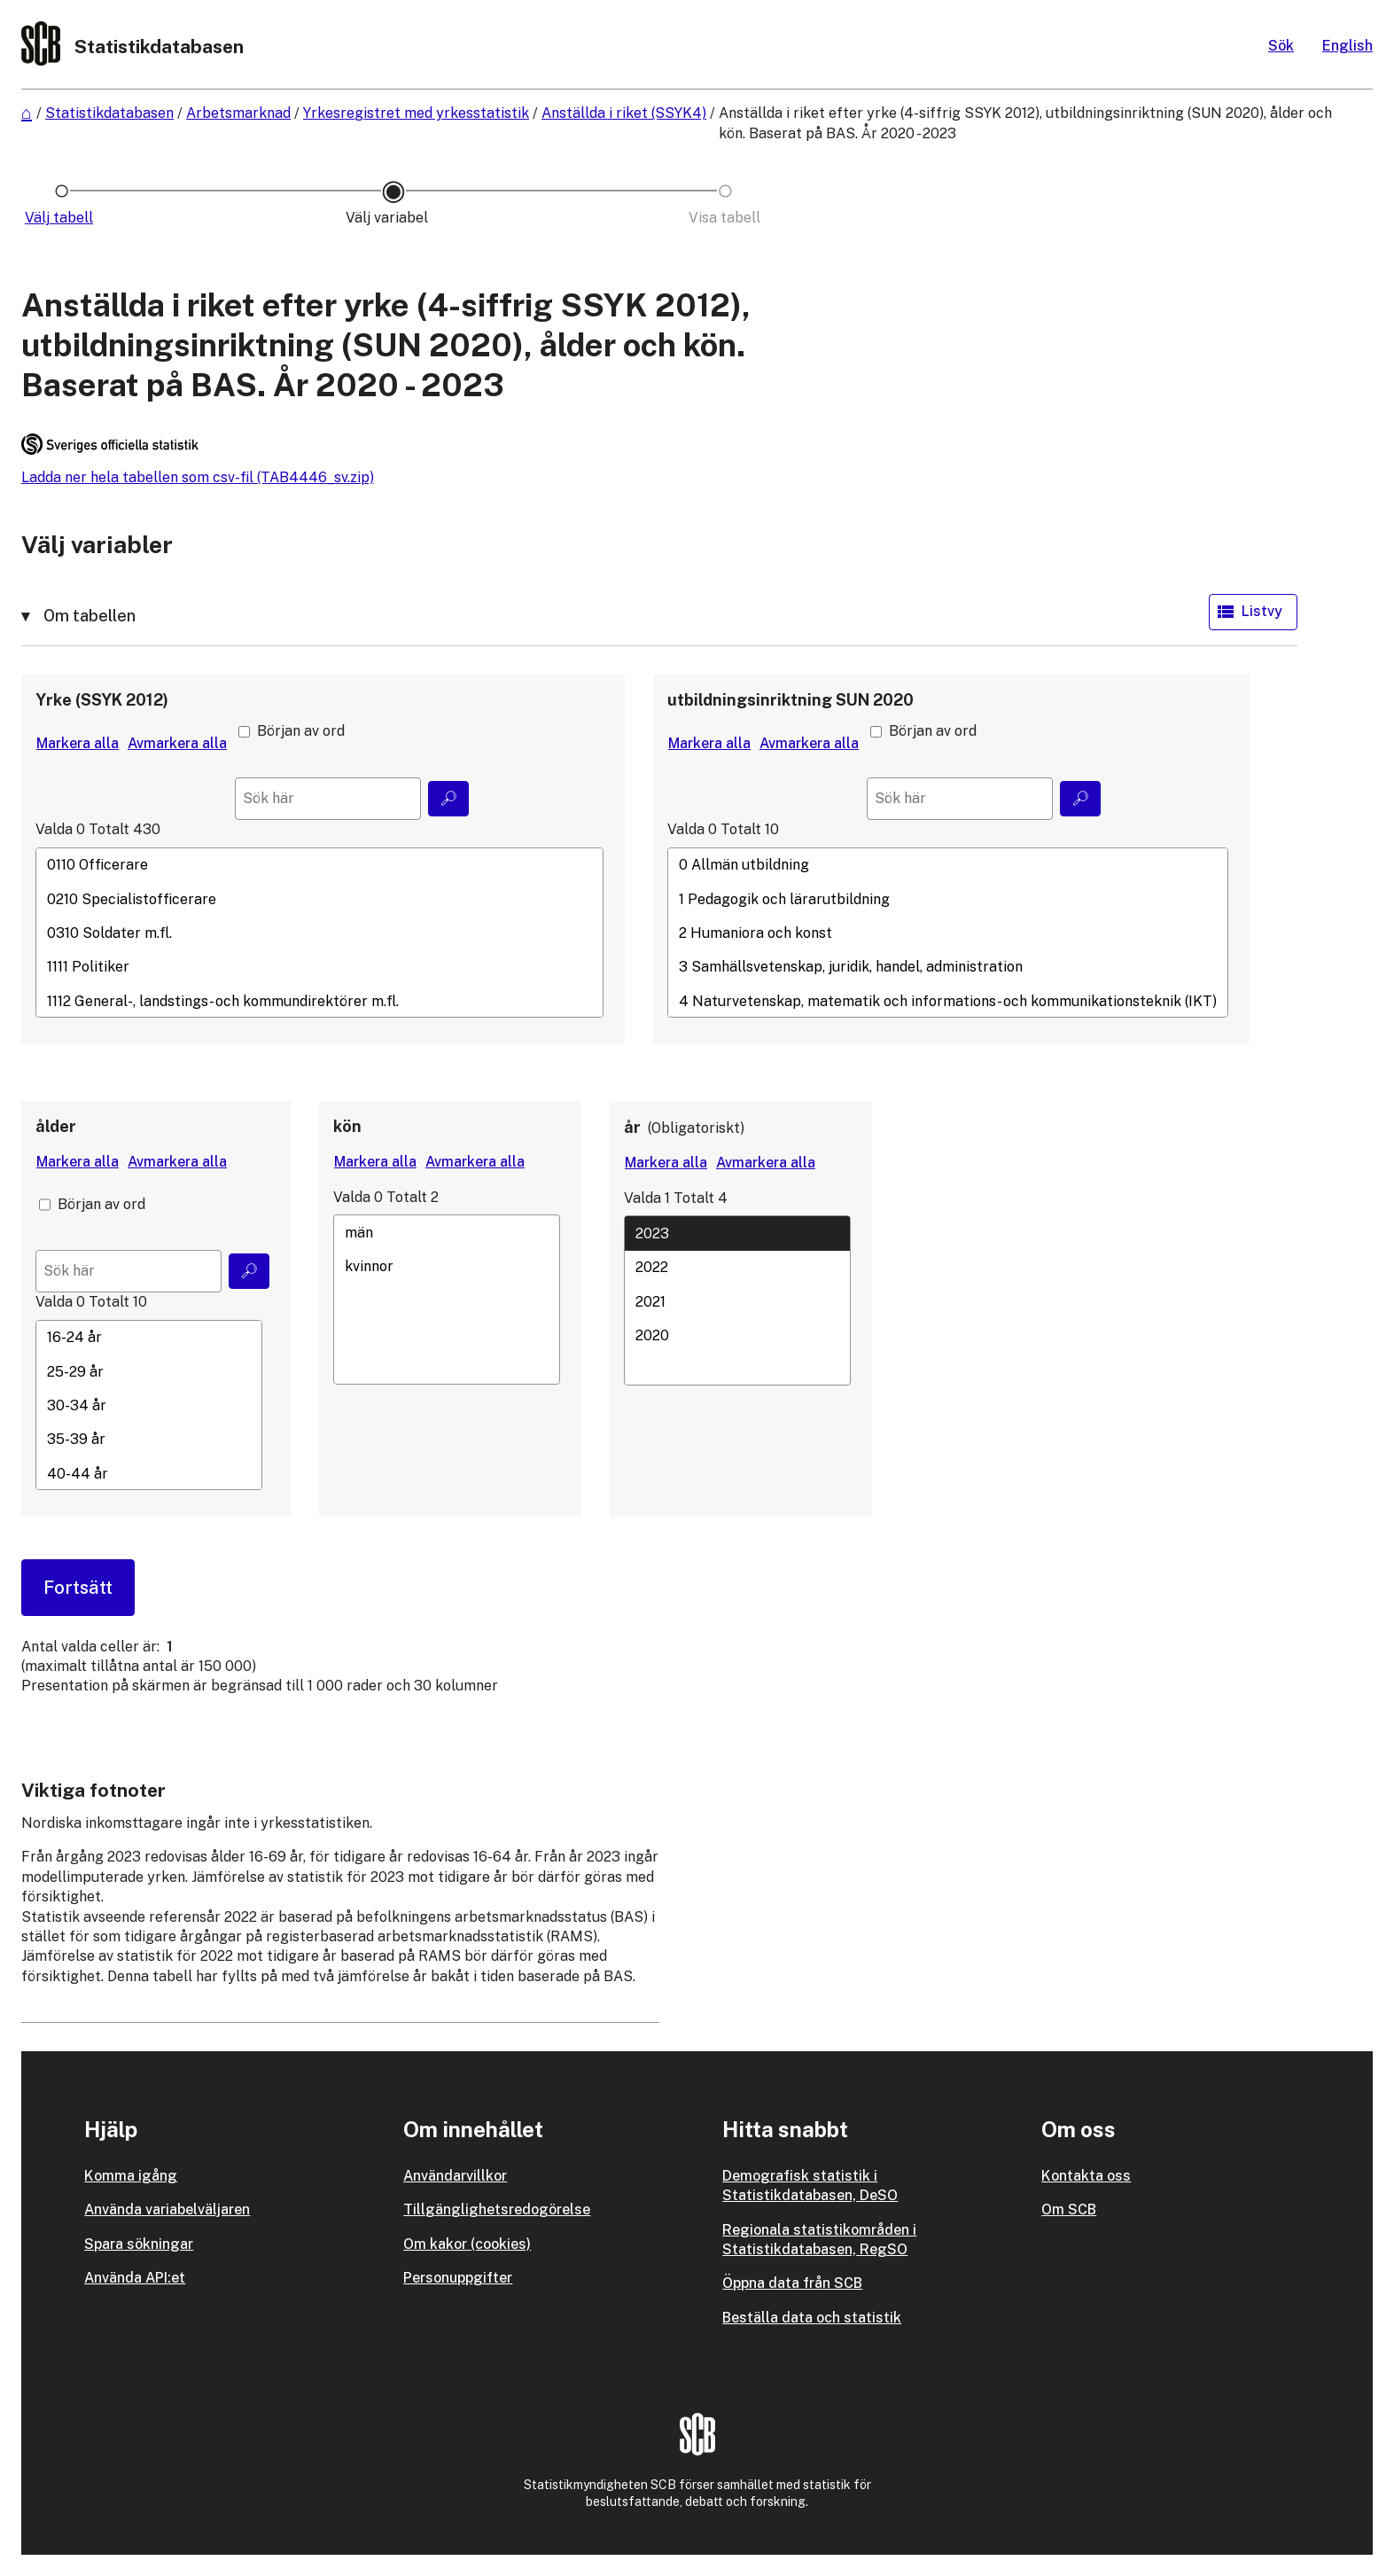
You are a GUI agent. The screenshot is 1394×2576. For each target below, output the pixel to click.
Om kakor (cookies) (467, 2244)
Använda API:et (134, 2277)
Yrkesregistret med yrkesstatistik (416, 113)
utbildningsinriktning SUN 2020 (790, 700)
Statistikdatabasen (109, 113)
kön (347, 1126)
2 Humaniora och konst (947, 932)
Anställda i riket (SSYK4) (623, 113)
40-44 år (148, 1473)
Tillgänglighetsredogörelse (496, 2209)
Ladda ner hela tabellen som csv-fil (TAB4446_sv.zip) (197, 477)
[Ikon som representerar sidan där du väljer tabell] (61, 218)
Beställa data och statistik (811, 2317)
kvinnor (446, 1266)
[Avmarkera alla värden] (177, 743)
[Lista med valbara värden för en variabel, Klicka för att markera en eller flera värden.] (319, 932)
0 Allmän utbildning (947, 865)
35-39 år (148, 1439)
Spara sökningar (138, 2244)
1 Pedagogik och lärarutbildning (947, 899)
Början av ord (301, 730)
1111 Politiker (319, 967)
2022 (737, 1267)
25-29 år (148, 1371)
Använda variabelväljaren (167, 2209)
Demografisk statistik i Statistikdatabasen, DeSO (810, 2185)
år (632, 1127)
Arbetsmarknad (238, 113)
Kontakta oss (1086, 2175)
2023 (737, 1233)
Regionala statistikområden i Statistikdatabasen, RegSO (819, 2239)
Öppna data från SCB (792, 2283)
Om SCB (1068, 2209)
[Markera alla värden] (77, 743)
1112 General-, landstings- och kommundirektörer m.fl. (319, 1001)
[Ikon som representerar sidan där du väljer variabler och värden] (393, 218)
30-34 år (148, 1406)
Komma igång (130, 2175)
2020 (737, 1335)
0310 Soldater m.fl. (319, 932)
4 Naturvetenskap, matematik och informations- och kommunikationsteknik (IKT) (947, 1001)
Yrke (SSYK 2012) (101, 700)
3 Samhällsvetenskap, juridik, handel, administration (947, 967)
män (446, 1232)
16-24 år (148, 1337)
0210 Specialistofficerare (319, 899)
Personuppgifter (457, 2277)
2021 (737, 1301)
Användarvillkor (455, 2175)
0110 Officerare (319, 865)
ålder (55, 1126)
